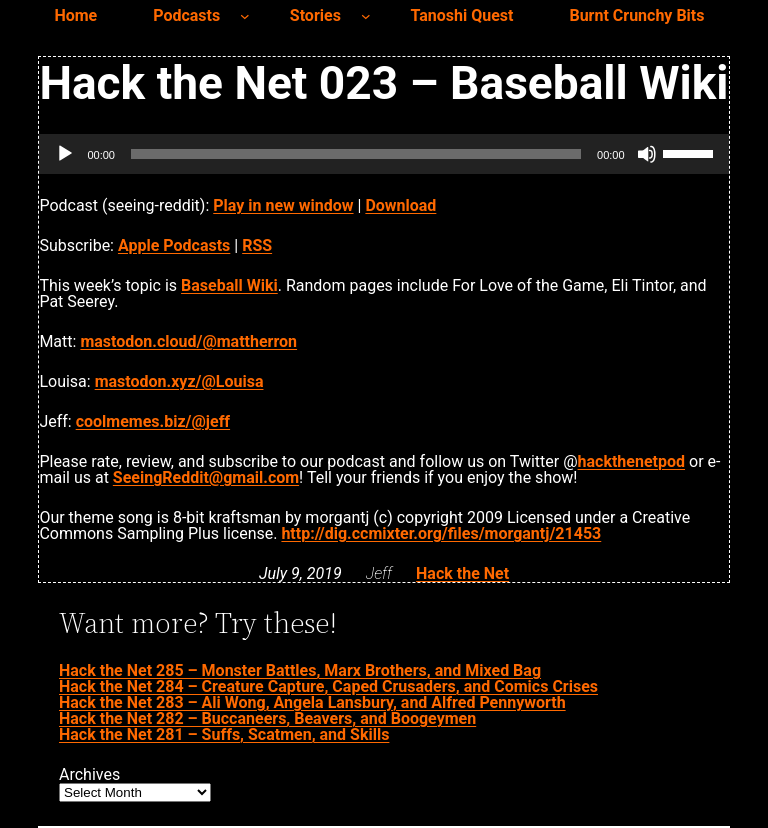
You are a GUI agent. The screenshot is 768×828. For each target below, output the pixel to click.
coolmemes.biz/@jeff (153, 421)
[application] (383, 154)
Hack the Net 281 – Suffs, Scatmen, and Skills (224, 734)
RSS (257, 245)
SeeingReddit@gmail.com (206, 477)
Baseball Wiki (229, 285)
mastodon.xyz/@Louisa (179, 381)
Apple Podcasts (174, 245)
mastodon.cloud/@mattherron (188, 341)
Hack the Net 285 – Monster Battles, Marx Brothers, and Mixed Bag (300, 670)
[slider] (356, 154)
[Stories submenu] (366, 16)
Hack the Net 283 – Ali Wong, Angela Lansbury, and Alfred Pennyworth (312, 702)
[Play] (65, 154)
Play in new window (283, 205)
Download (400, 205)
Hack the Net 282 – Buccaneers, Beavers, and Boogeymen (267, 718)
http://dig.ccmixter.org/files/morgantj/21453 (441, 533)
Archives (89, 775)
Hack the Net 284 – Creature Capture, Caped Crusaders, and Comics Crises (328, 686)
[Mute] (647, 154)
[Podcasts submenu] (245, 16)
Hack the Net (462, 573)
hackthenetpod (631, 461)
